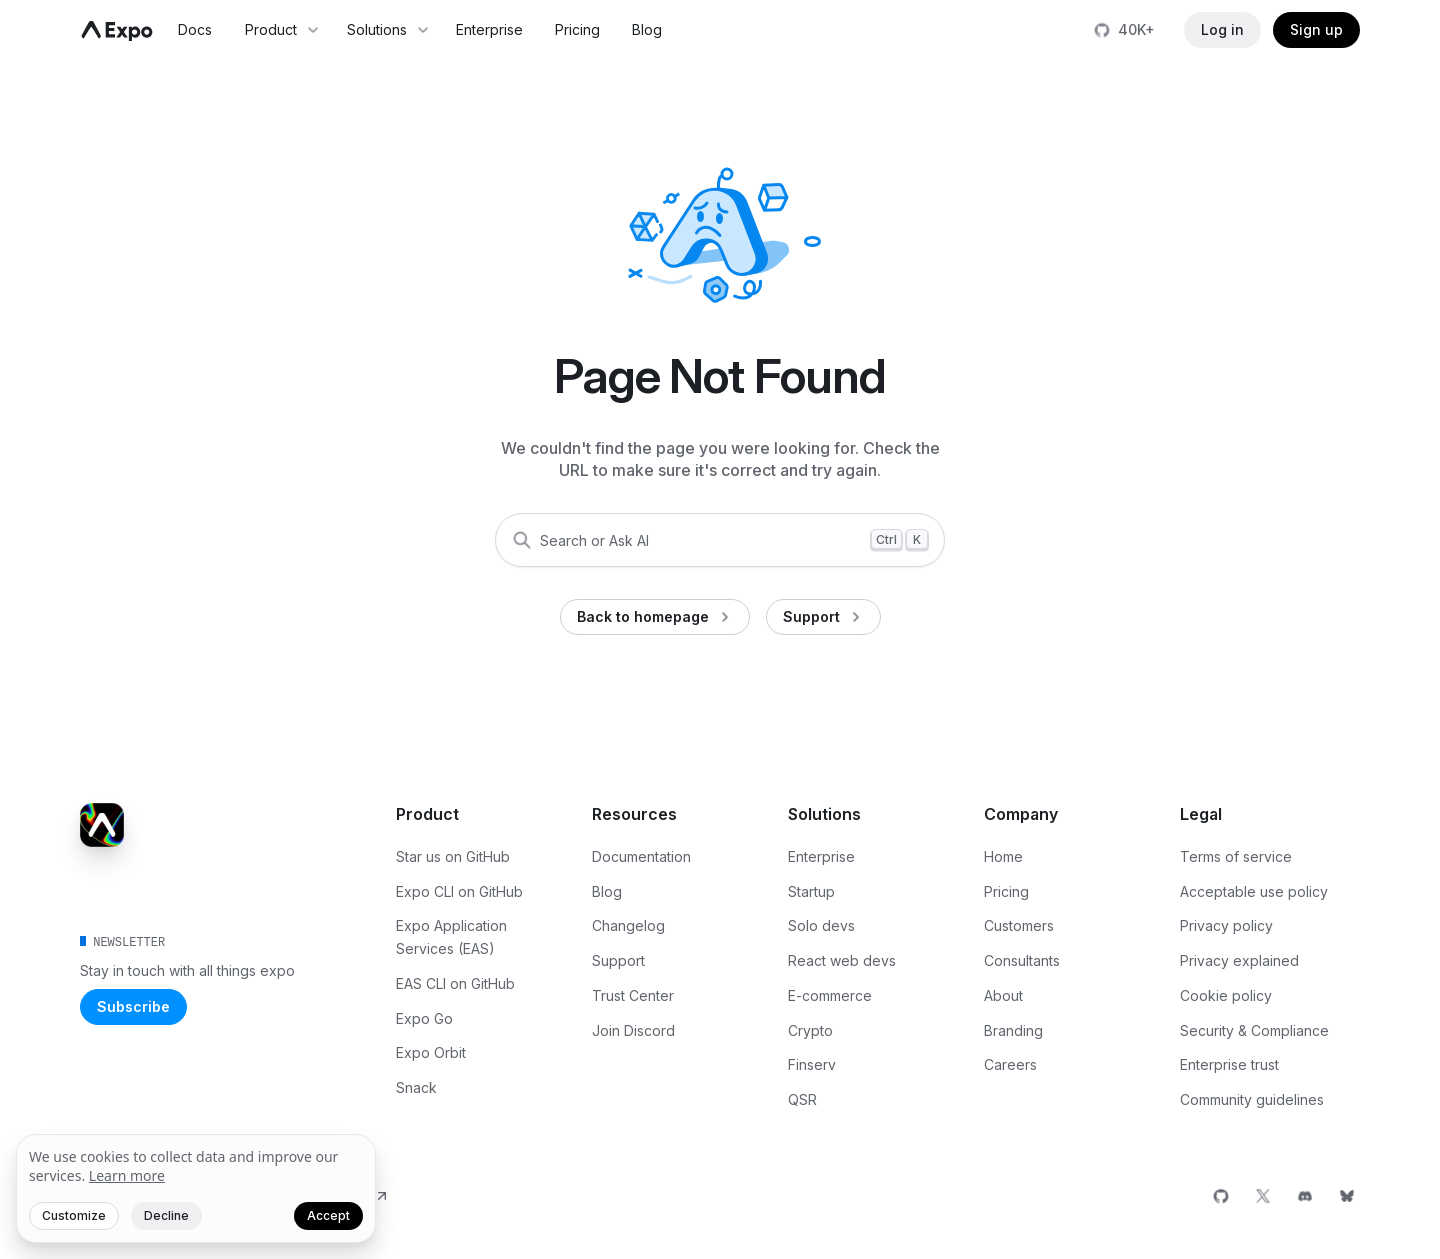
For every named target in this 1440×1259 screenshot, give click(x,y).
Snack (416, 1087)
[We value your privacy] (196, 1189)
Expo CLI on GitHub (459, 891)
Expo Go (424, 1018)
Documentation (641, 856)
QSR (802, 1099)
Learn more (127, 1175)
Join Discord (633, 1030)
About (1003, 995)
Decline (166, 1215)
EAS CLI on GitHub (455, 983)
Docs (195, 29)
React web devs (842, 960)
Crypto (810, 1030)
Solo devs (821, 925)
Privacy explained (1239, 960)
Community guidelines (1252, 1099)
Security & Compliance (1254, 1030)
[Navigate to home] (117, 31)
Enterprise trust (1229, 1064)
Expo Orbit (431, 1052)
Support (618, 960)
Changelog (628, 925)
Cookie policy (1226, 995)
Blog (647, 29)
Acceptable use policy (1254, 891)
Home (1003, 856)
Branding (1013, 1030)
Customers (1019, 925)
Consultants (1022, 960)
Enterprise (489, 29)
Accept (328, 1215)
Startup (811, 891)
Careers (1010, 1064)
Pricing (577, 29)
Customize (74, 1215)
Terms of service (1236, 856)
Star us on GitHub (453, 856)
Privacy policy (1226, 925)
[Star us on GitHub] (1126, 30)
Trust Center (633, 995)
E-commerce (830, 995)
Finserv (812, 1064)
